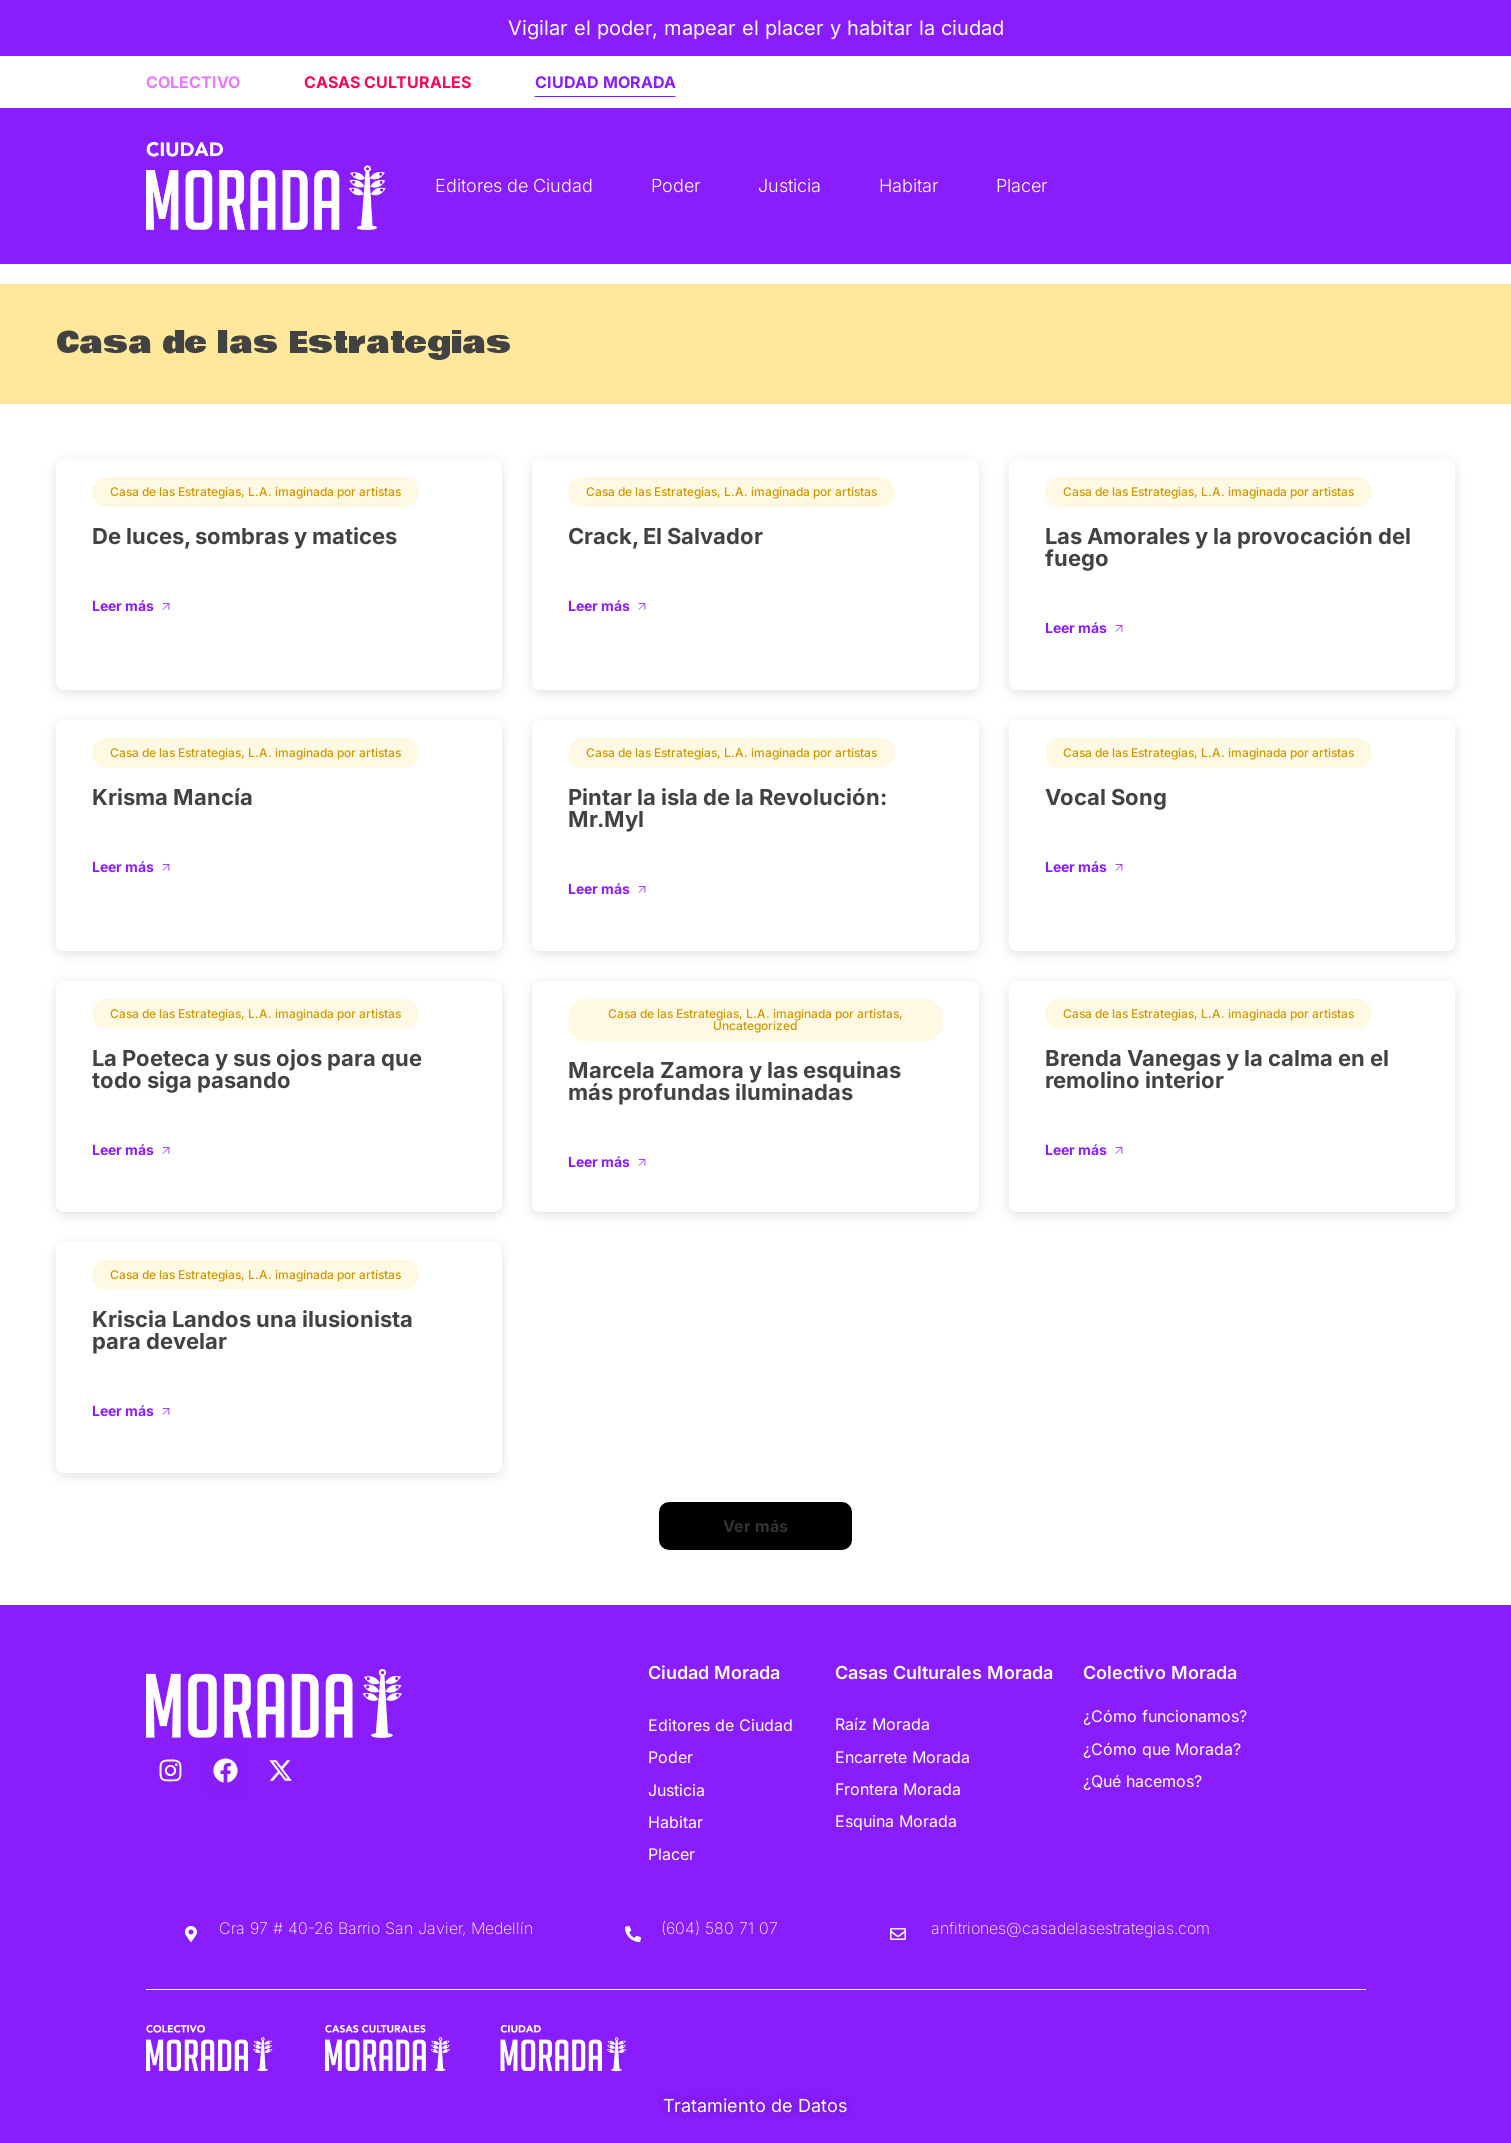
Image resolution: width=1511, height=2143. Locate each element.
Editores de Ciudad (514, 185)
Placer (1021, 185)
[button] (755, 1526)
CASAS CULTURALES (387, 82)
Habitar (908, 185)
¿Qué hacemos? (1142, 1780)
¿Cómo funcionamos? (1165, 1716)
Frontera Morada (898, 1788)
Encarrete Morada (902, 1756)
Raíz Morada (882, 1724)
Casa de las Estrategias (175, 491)
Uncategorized (755, 1025)
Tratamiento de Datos (755, 2104)
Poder (675, 185)
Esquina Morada (896, 1820)
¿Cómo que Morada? (1162, 1748)
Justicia (789, 185)
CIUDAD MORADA (605, 82)
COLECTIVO (193, 82)
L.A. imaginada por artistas (324, 491)
